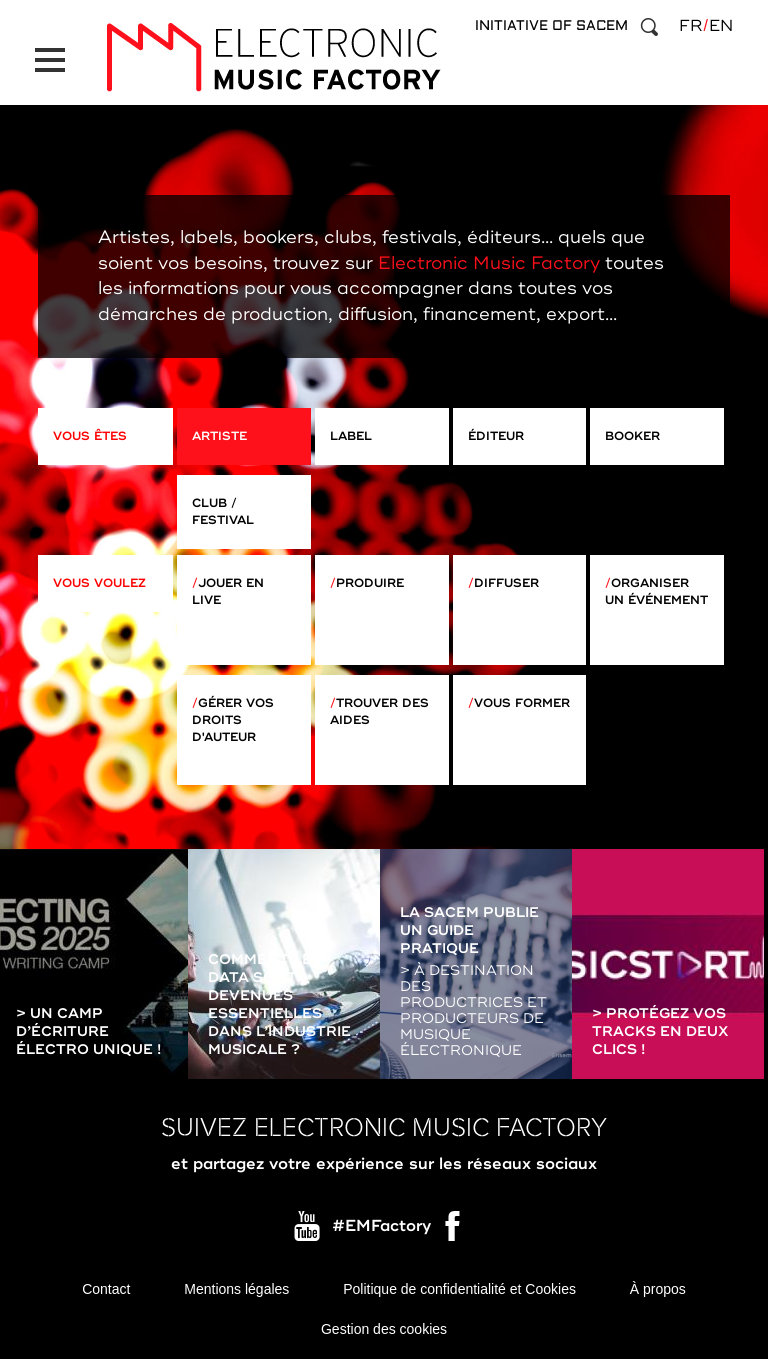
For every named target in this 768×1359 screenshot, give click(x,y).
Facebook (454, 1231)
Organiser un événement (656, 592)
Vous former (522, 703)
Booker (632, 436)
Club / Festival (223, 512)
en (721, 26)
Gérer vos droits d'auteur (233, 720)
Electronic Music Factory (489, 263)
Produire (370, 583)
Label (351, 436)
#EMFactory (381, 1226)
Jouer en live (228, 592)
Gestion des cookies (384, 1329)
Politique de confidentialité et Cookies (459, 1289)
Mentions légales (236, 1289)
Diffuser (506, 583)
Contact (106, 1289)
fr (690, 26)
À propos (658, 1289)
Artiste (219, 436)
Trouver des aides (379, 712)
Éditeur (496, 436)
